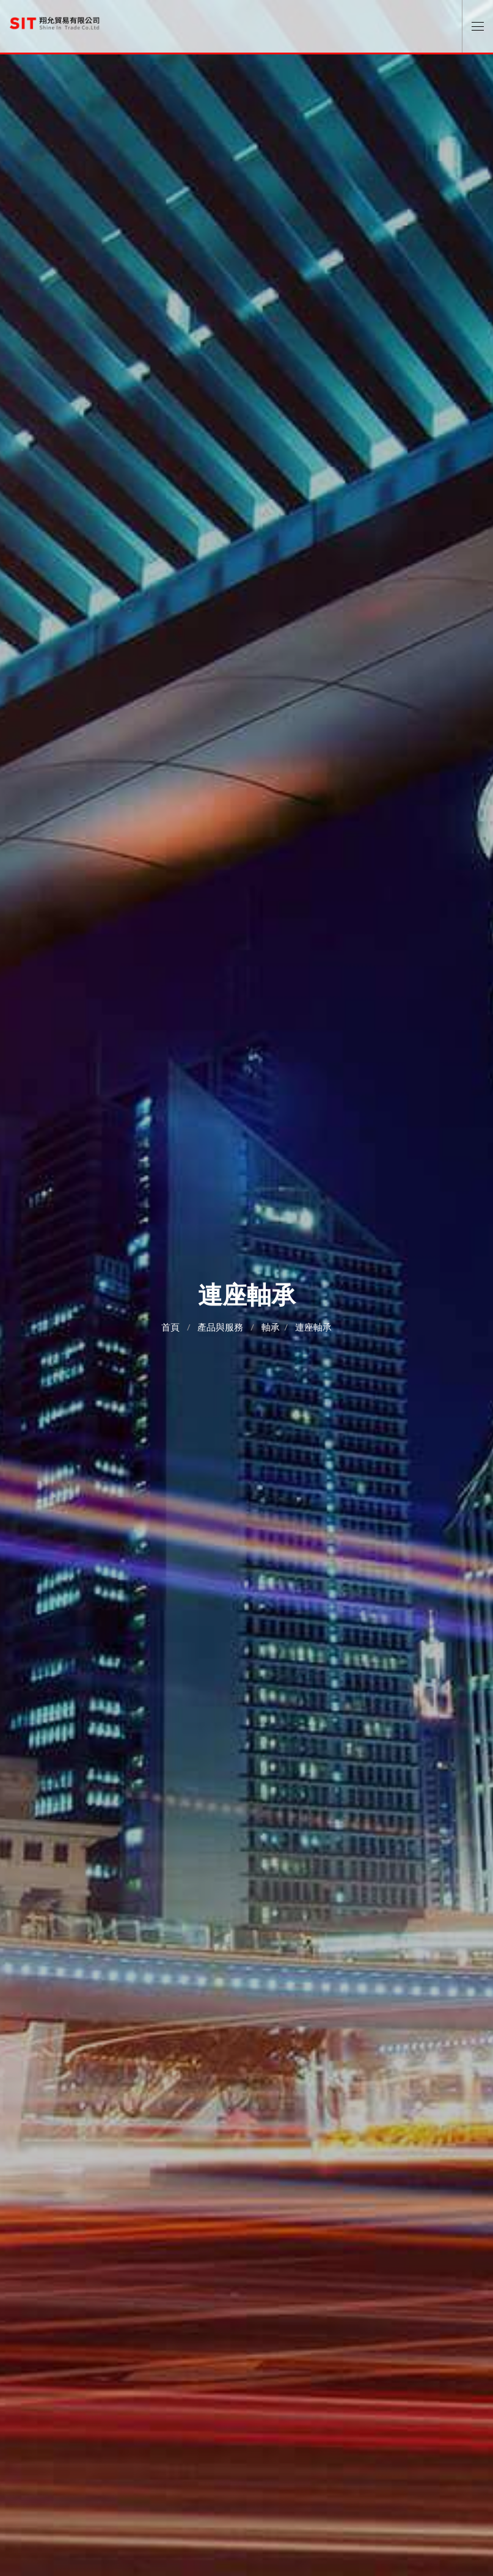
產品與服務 (220, 1327)
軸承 (270, 1327)
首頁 (170, 1327)
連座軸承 (313, 1327)
